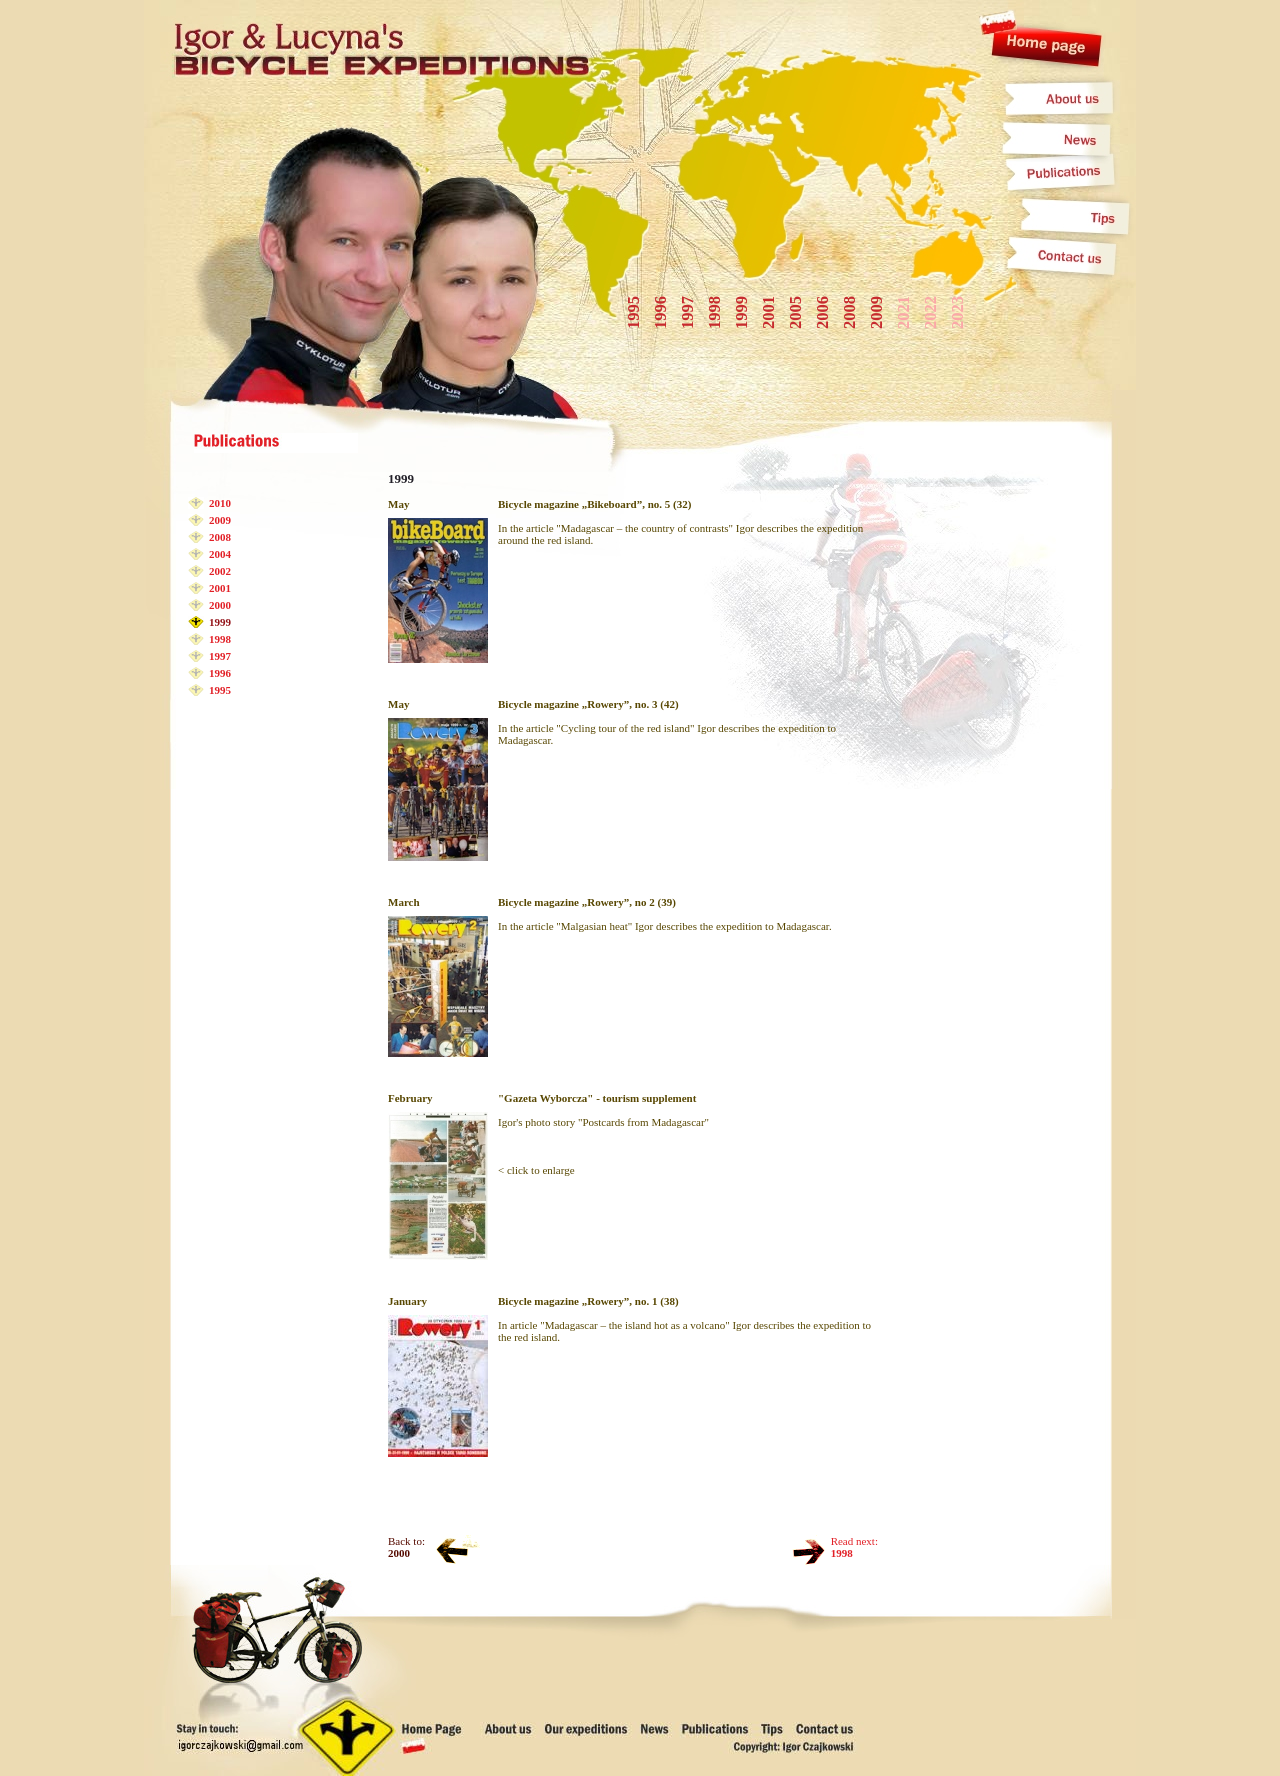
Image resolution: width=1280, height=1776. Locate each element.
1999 (220, 622)
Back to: (406, 1547)
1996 (220, 673)
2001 (220, 588)
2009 (220, 520)
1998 (220, 639)
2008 (220, 537)
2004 (220, 554)
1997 (220, 656)
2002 (220, 571)
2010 (220, 503)
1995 (220, 690)
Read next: (854, 1547)
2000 (220, 605)
